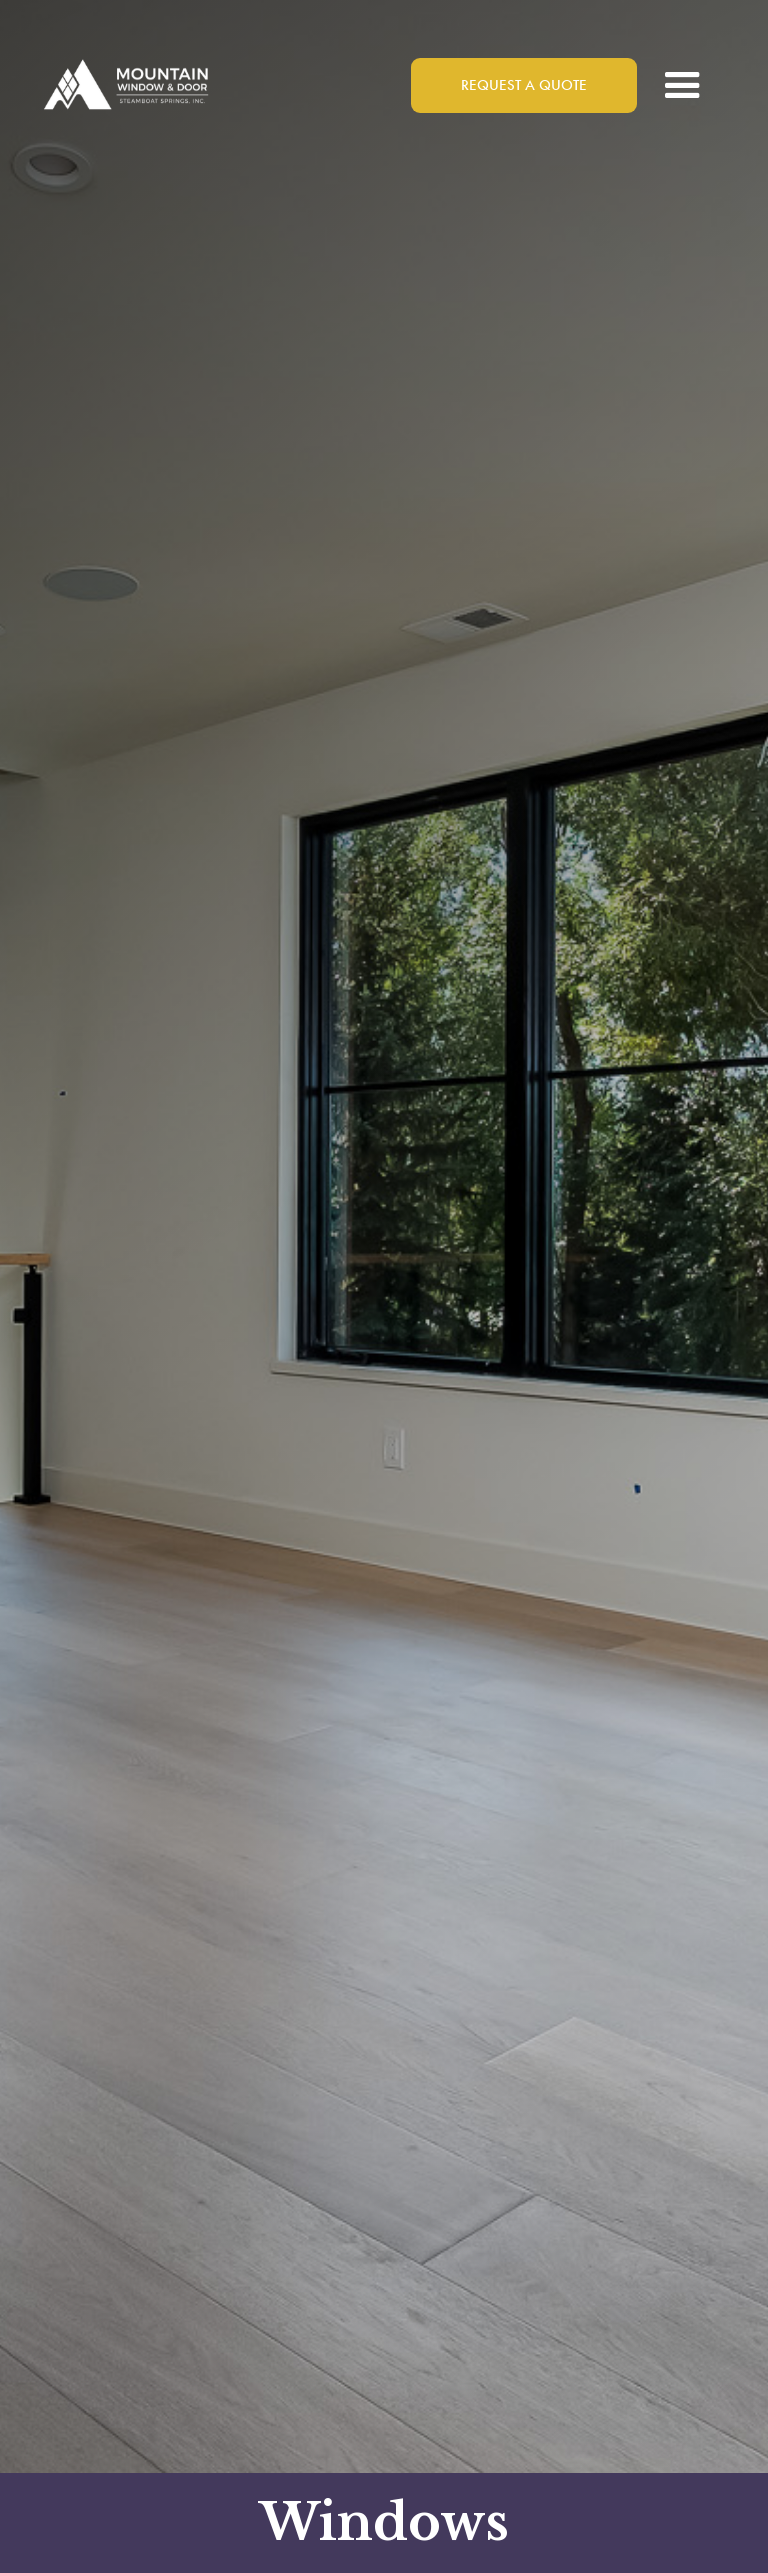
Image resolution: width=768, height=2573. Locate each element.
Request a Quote (524, 85)
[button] (682, 85)
